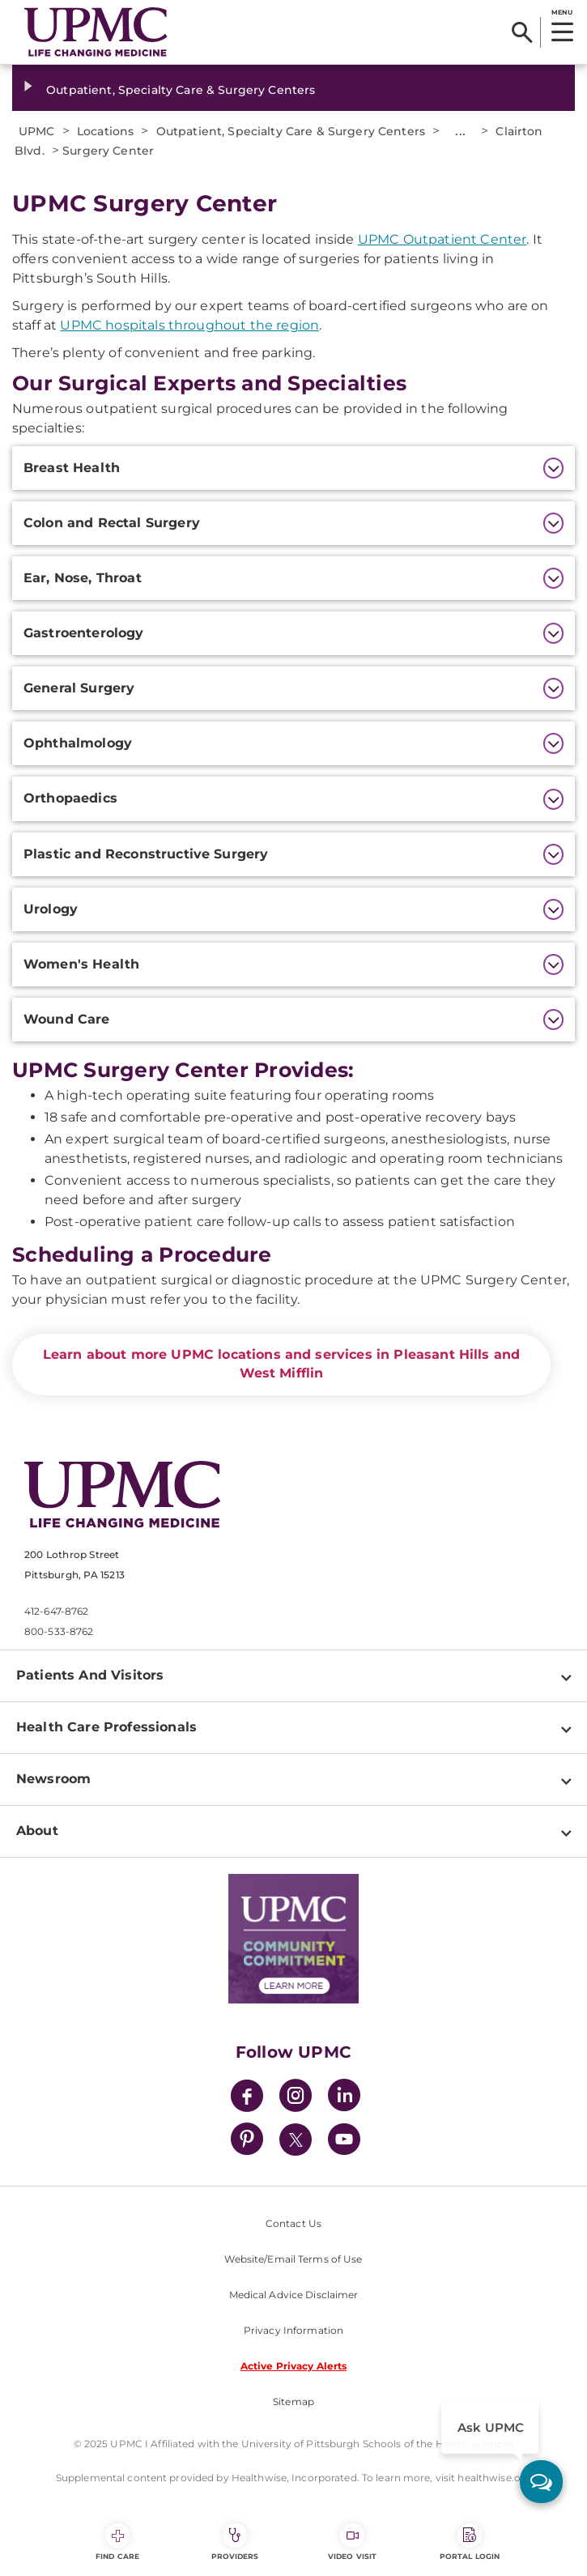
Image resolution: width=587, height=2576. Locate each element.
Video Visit (352, 2542)
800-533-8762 (58, 1631)
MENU (561, 12)
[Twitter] (295, 2139)
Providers (235, 2542)
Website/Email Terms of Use (293, 2259)
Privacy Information (293, 2330)
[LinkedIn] (344, 2098)
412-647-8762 (56, 1611)
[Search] (522, 32)
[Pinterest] (247, 2141)
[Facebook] (247, 2098)
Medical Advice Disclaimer (294, 2295)
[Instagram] (295, 2098)
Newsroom (53, 1778)
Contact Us (293, 2223)
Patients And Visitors (90, 1675)
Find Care (117, 2542)
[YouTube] (344, 2141)
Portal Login (470, 2542)
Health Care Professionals (106, 1727)
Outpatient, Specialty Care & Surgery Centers (180, 90)
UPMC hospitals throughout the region (189, 325)
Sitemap (293, 2401)
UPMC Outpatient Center (442, 239)
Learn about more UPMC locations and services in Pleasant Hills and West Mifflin (282, 1364)
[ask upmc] (541, 2481)
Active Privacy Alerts (293, 2366)
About (37, 1830)
